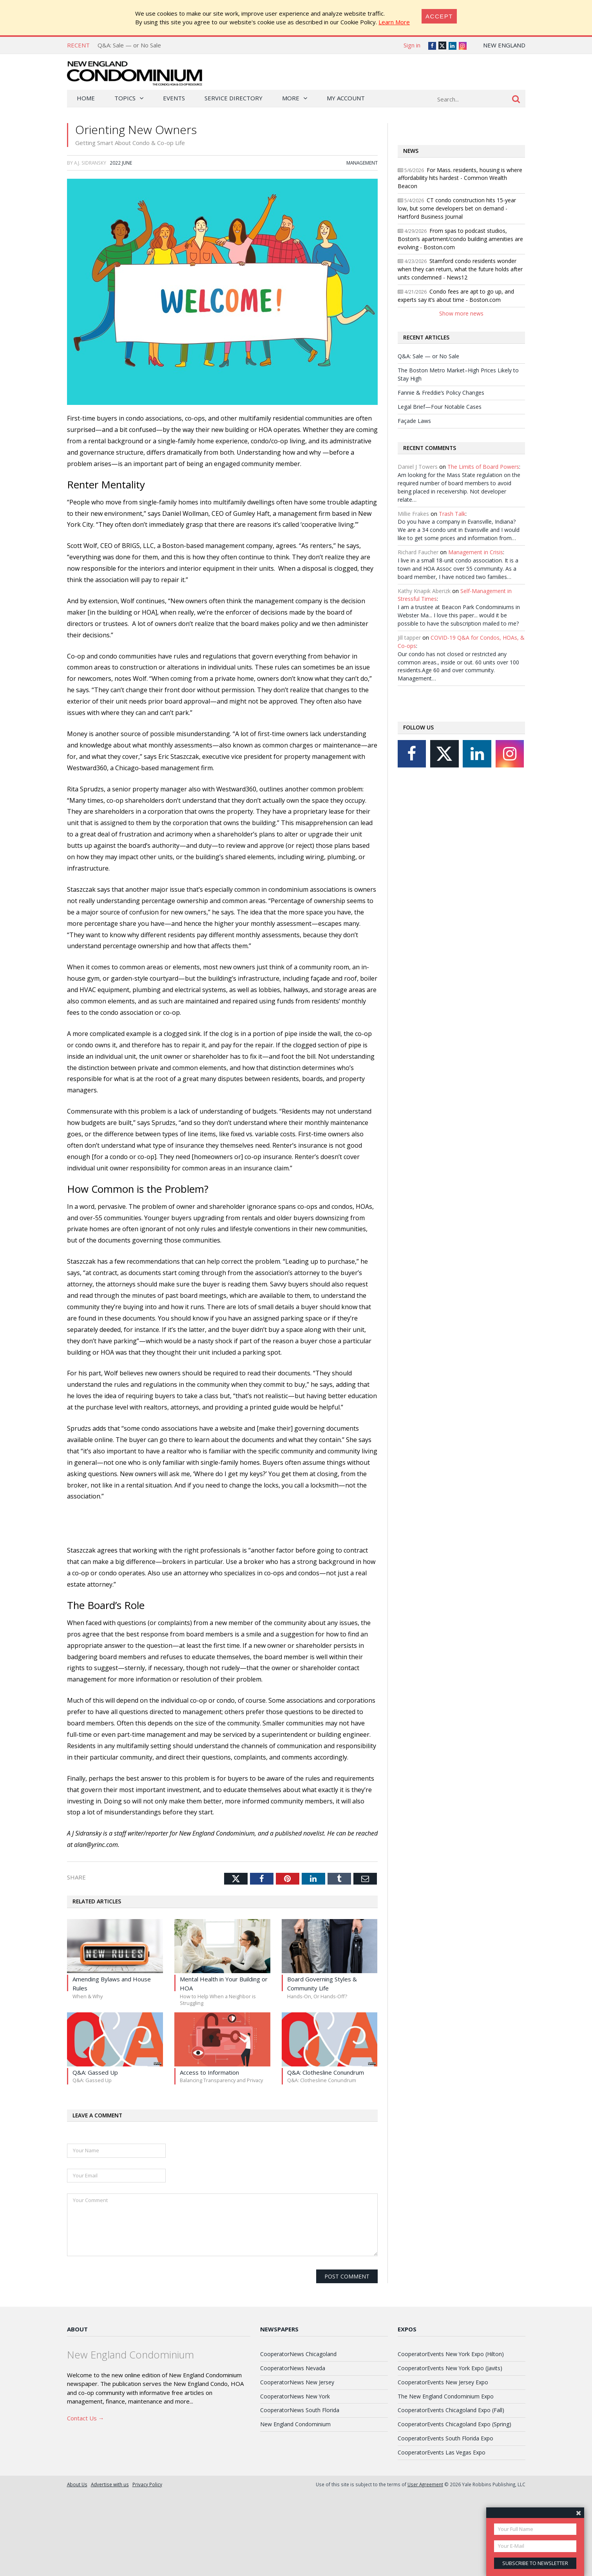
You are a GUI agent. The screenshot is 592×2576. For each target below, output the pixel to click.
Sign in (412, 45)
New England (504, 45)
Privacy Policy (147, 2566)
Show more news (461, 344)
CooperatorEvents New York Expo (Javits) (450, 2450)
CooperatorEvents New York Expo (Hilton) (451, 2436)
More (290, 98)
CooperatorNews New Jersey (297, 2464)
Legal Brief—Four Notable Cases (440, 437)
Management (362, 179)
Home (86, 98)
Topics (125, 98)
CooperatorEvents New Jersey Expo (443, 2464)
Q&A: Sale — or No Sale (129, 45)
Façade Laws (414, 451)
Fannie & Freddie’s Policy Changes (441, 423)
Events (174, 98)
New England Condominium (295, 2507)
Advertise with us (110, 2566)
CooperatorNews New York (295, 2478)
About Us (77, 2566)
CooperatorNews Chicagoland (298, 2436)
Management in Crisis (475, 582)
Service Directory (234, 98)
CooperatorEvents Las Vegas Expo (441, 2534)
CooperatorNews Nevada (292, 2450)
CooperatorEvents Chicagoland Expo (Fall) (451, 2492)
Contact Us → (85, 2500)
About (77, 2411)
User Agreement (425, 2566)
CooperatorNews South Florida (299, 2492)
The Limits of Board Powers (483, 497)
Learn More (394, 22)
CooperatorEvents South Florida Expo (445, 2521)
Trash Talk (452, 544)
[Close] (439, 16)
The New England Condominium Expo (446, 2478)
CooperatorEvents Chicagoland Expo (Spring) (454, 2507)
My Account (346, 98)
